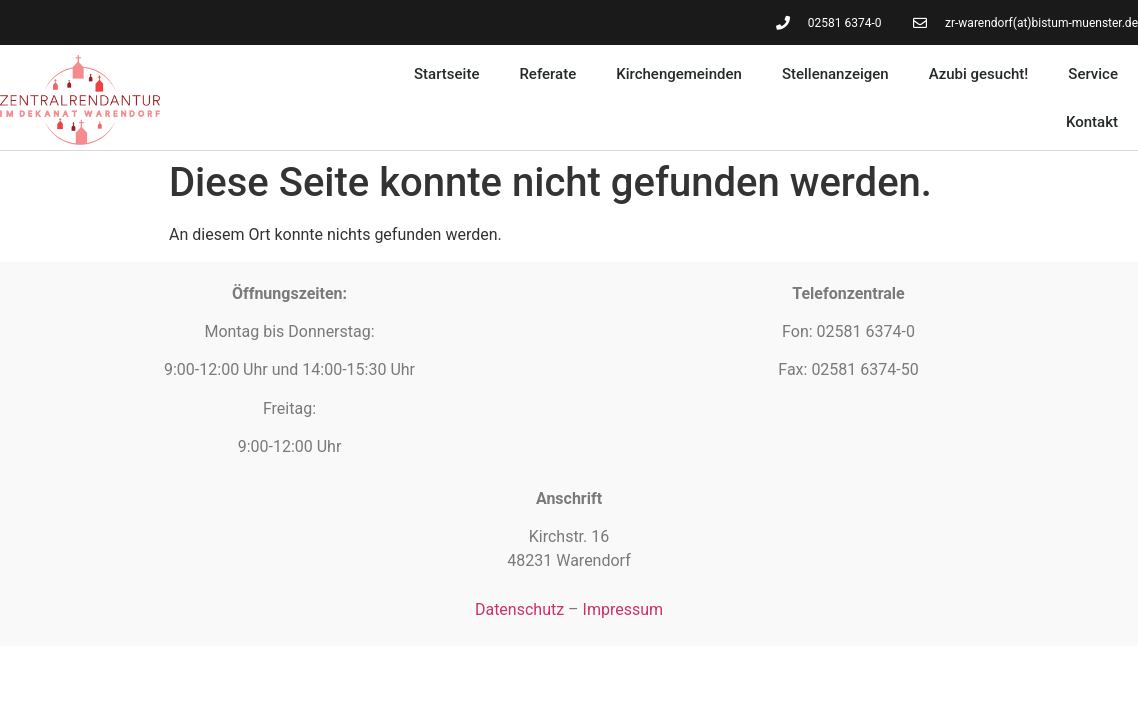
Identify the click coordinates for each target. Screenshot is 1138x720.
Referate (547, 74)
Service (1093, 74)
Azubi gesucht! (979, 74)
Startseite (446, 74)
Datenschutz (519, 609)
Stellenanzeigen (835, 74)
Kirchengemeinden (679, 74)
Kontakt (1092, 122)
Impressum (623, 609)
